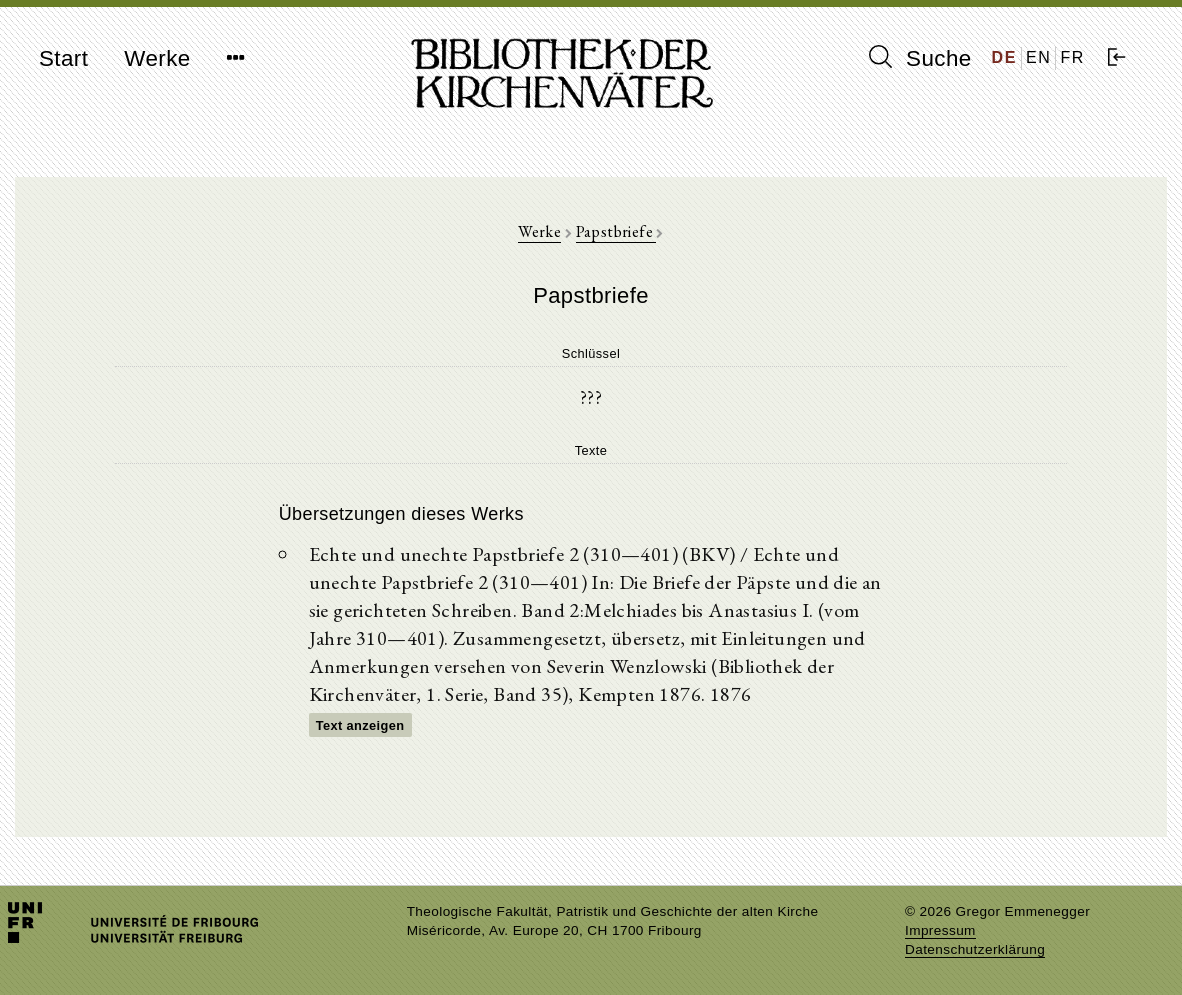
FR (1072, 57)
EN (1038, 57)
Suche (920, 58)
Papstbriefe (616, 231)
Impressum (940, 930)
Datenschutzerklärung (975, 949)
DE (1004, 57)
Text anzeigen (360, 725)
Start (63, 58)
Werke (157, 58)
